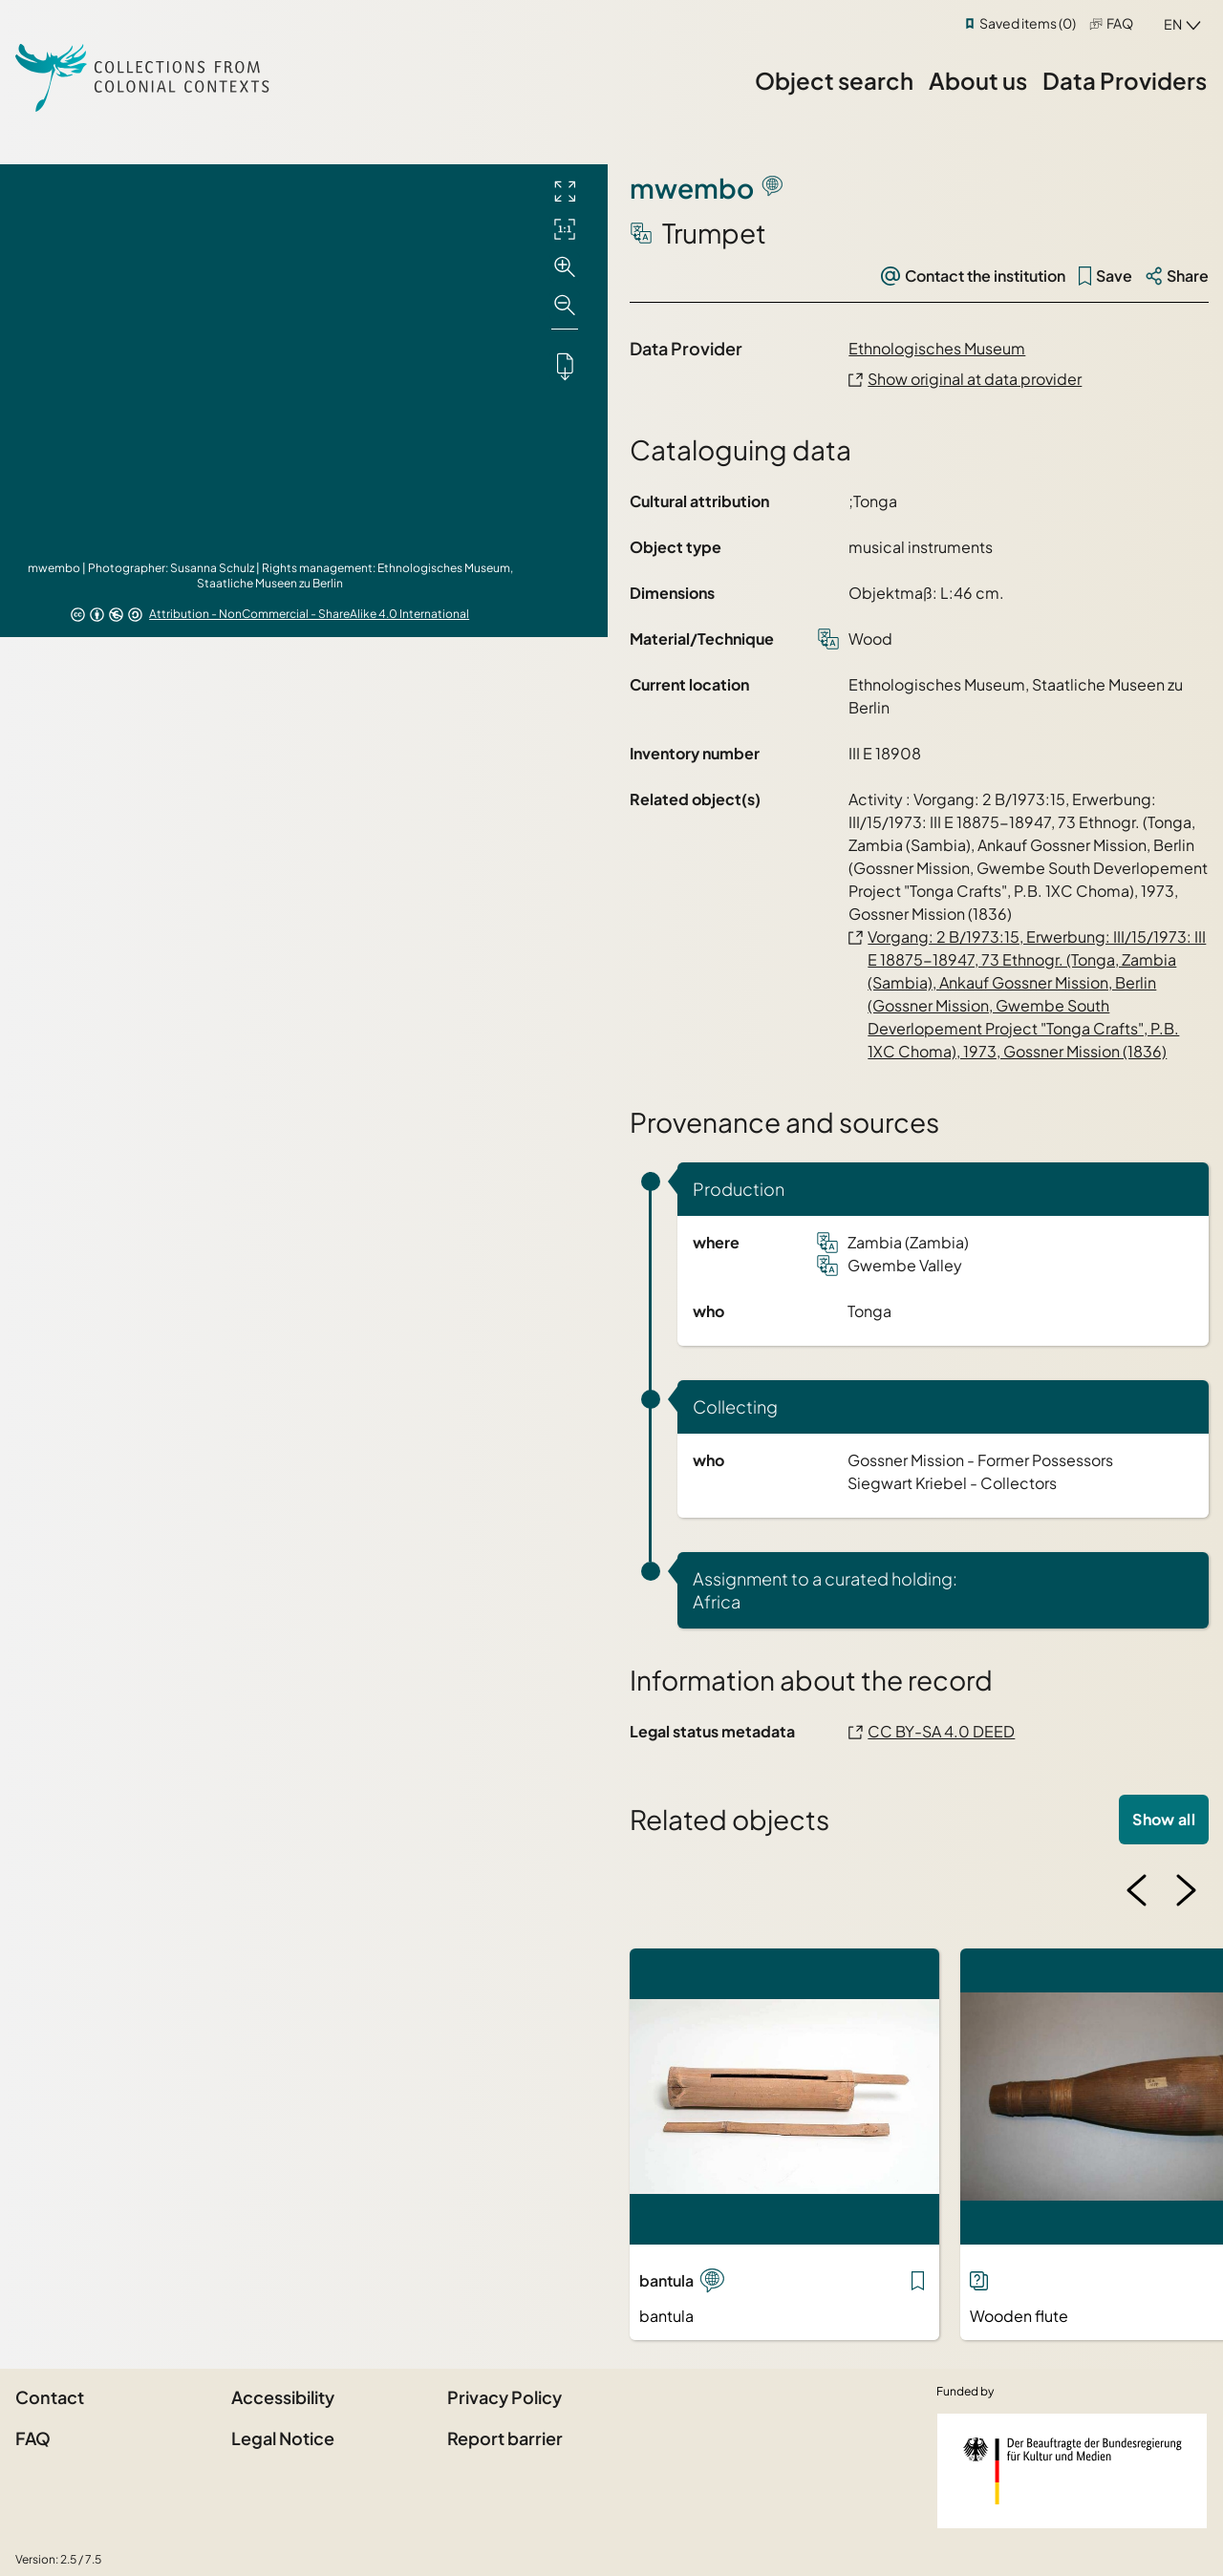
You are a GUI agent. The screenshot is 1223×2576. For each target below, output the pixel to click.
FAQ (1119, 23)
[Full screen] (564, 191)
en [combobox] (1173, 23)
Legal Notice (282, 2438)
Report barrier (505, 2438)
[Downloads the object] (564, 366)
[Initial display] (564, 229)
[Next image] (1186, 1890)
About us (978, 80)
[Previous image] (1137, 1890)
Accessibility (282, 2397)
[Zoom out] (564, 305)
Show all (1163, 1819)
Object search (834, 80)
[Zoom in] (564, 267)
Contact (49, 2397)
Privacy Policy (504, 2397)
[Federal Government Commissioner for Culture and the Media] (1072, 2471)
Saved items (1027, 23)
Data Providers (1124, 80)
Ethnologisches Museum (936, 348)
